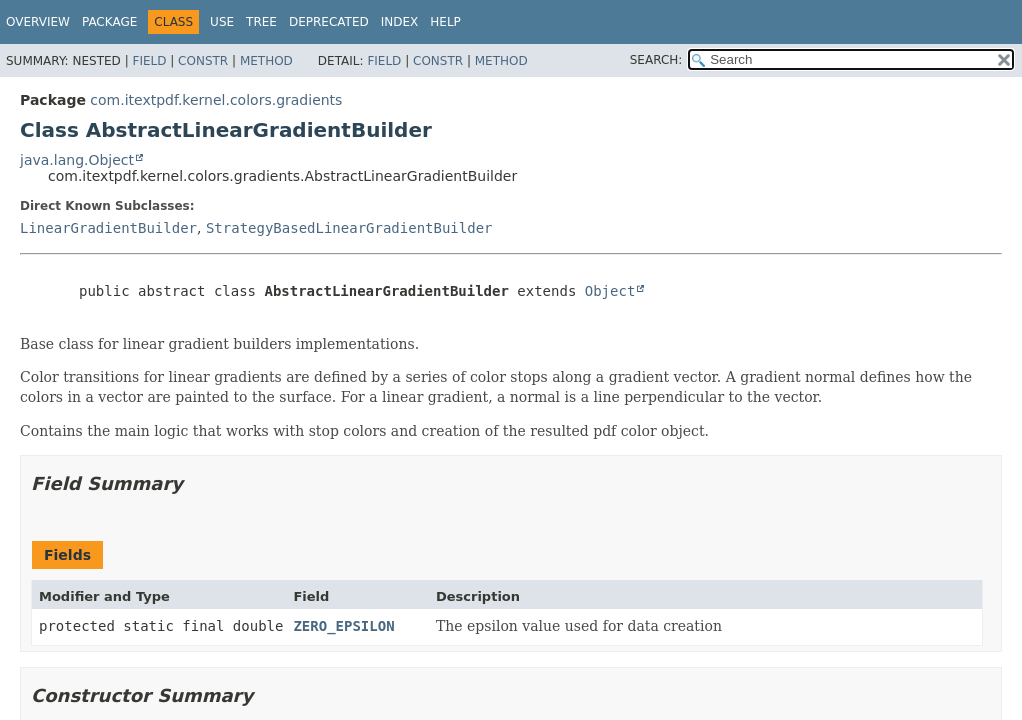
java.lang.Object (77, 160)
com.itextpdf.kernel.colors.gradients (216, 100)
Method (266, 61)
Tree (261, 22)
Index (400, 22)
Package (109, 22)
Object (610, 291)
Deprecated (329, 22)
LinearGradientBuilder (108, 228)
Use (222, 22)
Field (149, 61)
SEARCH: (656, 60)
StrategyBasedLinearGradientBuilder (349, 228)
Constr (203, 61)
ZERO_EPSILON (343, 626)
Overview (38, 22)
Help (445, 22)
